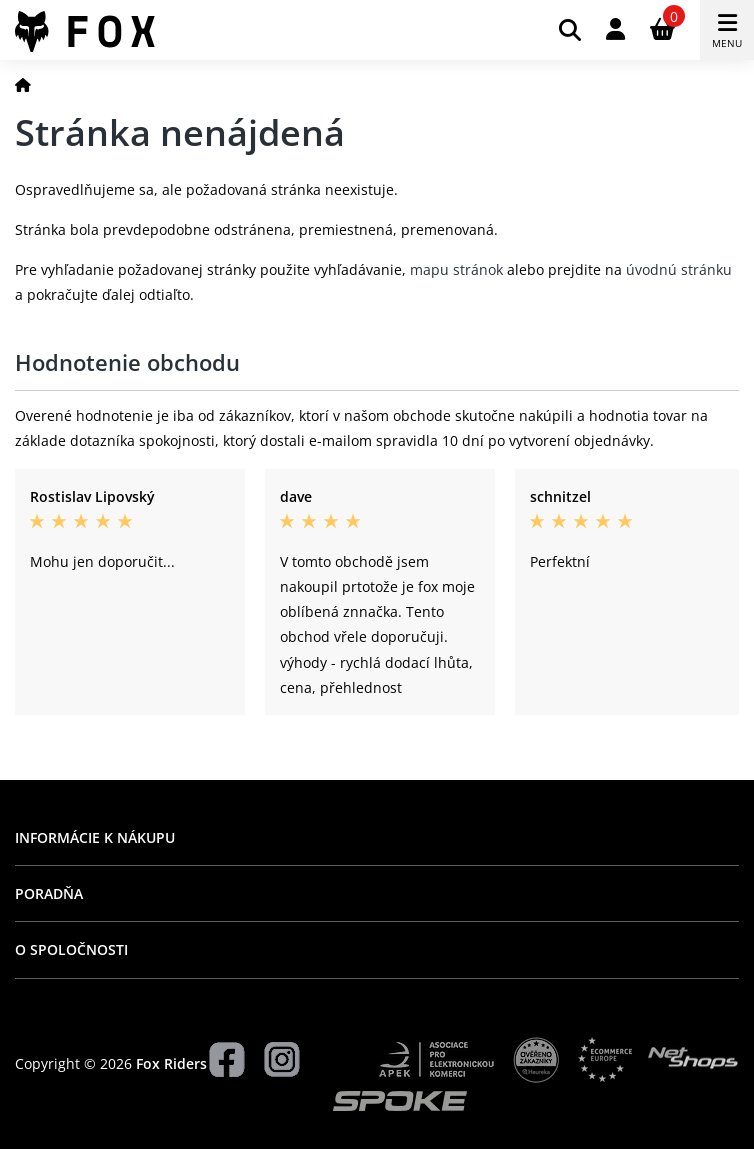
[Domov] (23, 84)
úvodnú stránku (679, 269)
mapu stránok (456, 269)
